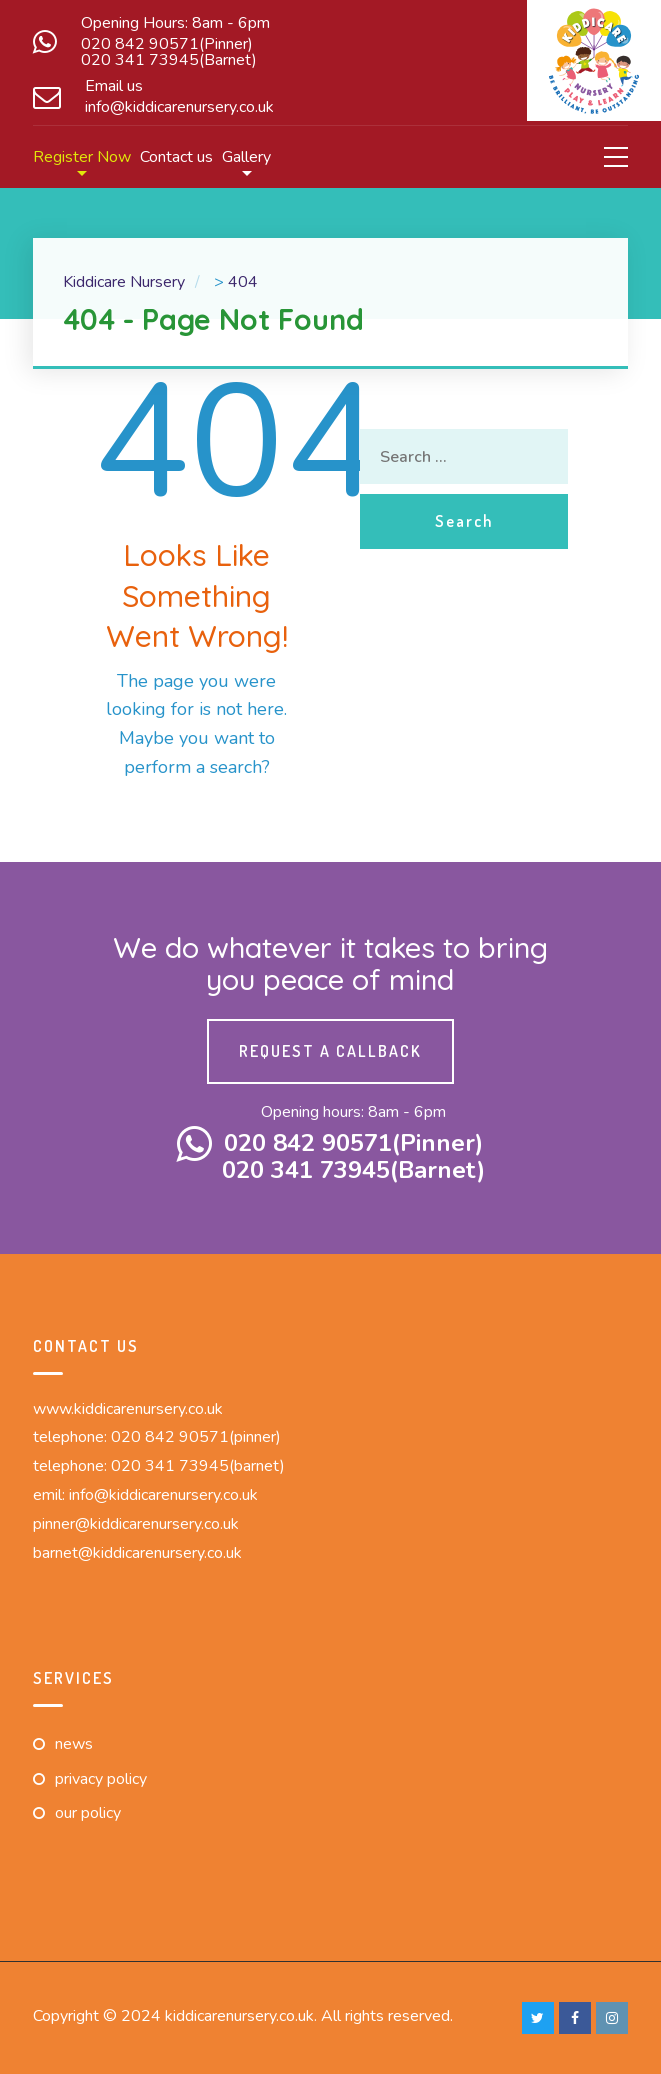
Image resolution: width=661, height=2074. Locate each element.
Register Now (82, 157)
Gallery (246, 157)
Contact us (176, 157)
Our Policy (88, 1813)
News (74, 1744)
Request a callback (330, 1051)
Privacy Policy (101, 1779)
